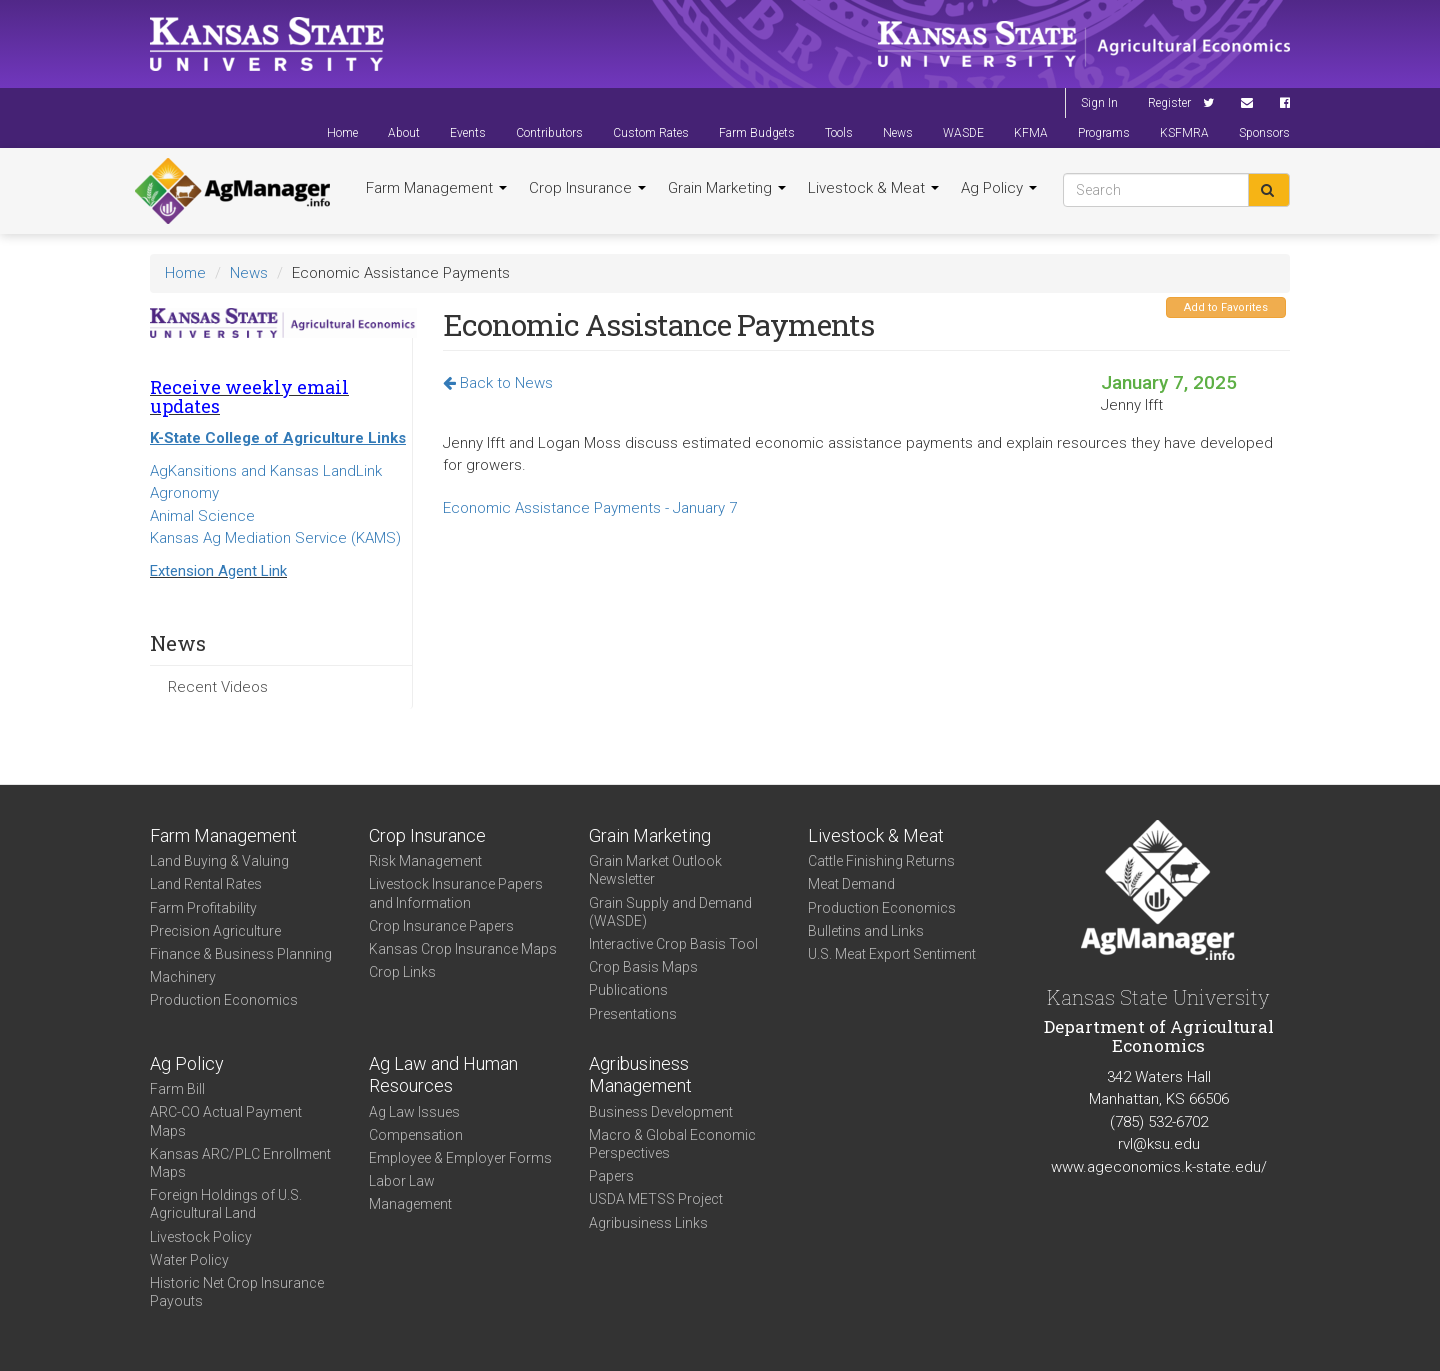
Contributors (549, 133)
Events (468, 133)
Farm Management (436, 188)
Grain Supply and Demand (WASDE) (670, 912)
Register (1169, 103)
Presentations (633, 1014)
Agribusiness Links (648, 1223)
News (898, 133)
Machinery (183, 977)
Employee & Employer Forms (460, 1158)
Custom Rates (651, 133)
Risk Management (425, 861)
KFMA (1031, 133)
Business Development (661, 1112)
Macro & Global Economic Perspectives (672, 1144)
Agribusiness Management (640, 1075)
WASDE (963, 133)
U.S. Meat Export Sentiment (892, 954)
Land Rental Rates (206, 884)
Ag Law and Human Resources (443, 1075)
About (404, 133)
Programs (1104, 133)
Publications (628, 990)
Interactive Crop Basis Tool (673, 944)
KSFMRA (1184, 133)
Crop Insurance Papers (441, 926)
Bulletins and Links (866, 931)
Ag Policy (999, 188)
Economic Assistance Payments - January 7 (590, 508)
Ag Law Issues (414, 1112)
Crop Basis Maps (643, 967)
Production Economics (224, 1000)
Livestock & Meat (873, 188)
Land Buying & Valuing (219, 861)
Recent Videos (218, 687)
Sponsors (1264, 133)
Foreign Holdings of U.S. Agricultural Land (226, 1204)
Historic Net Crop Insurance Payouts (237, 1292)
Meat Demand (851, 884)
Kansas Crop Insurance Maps (463, 949)
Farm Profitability (203, 908)
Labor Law (402, 1181)
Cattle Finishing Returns (881, 861)
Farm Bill (177, 1089)
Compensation (416, 1135)
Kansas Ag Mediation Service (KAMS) (275, 538)
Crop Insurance (587, 188)
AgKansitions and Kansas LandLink (266, 471)
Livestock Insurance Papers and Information (456, 893)
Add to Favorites (1226, 307)
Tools (839, 133)
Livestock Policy (201, 1237)
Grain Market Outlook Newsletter (655, 870)
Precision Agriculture (215, 931)
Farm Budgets (757, 133)
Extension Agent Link (218, 571)
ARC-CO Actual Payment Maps (226, 1121)
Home (342, 133)
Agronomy (184, 493)
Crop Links (402, 972)
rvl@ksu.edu (1159, 1144)
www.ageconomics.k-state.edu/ (1159, 1167)
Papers (611, 1176)
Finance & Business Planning (241, 954)
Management (410, 1204)
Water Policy (189, 1260)
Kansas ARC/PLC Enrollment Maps (240, 1163)
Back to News (498, 383)
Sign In (1099, 103)
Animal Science (202, 516)
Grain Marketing (727, 188)
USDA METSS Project (656, 1199)
